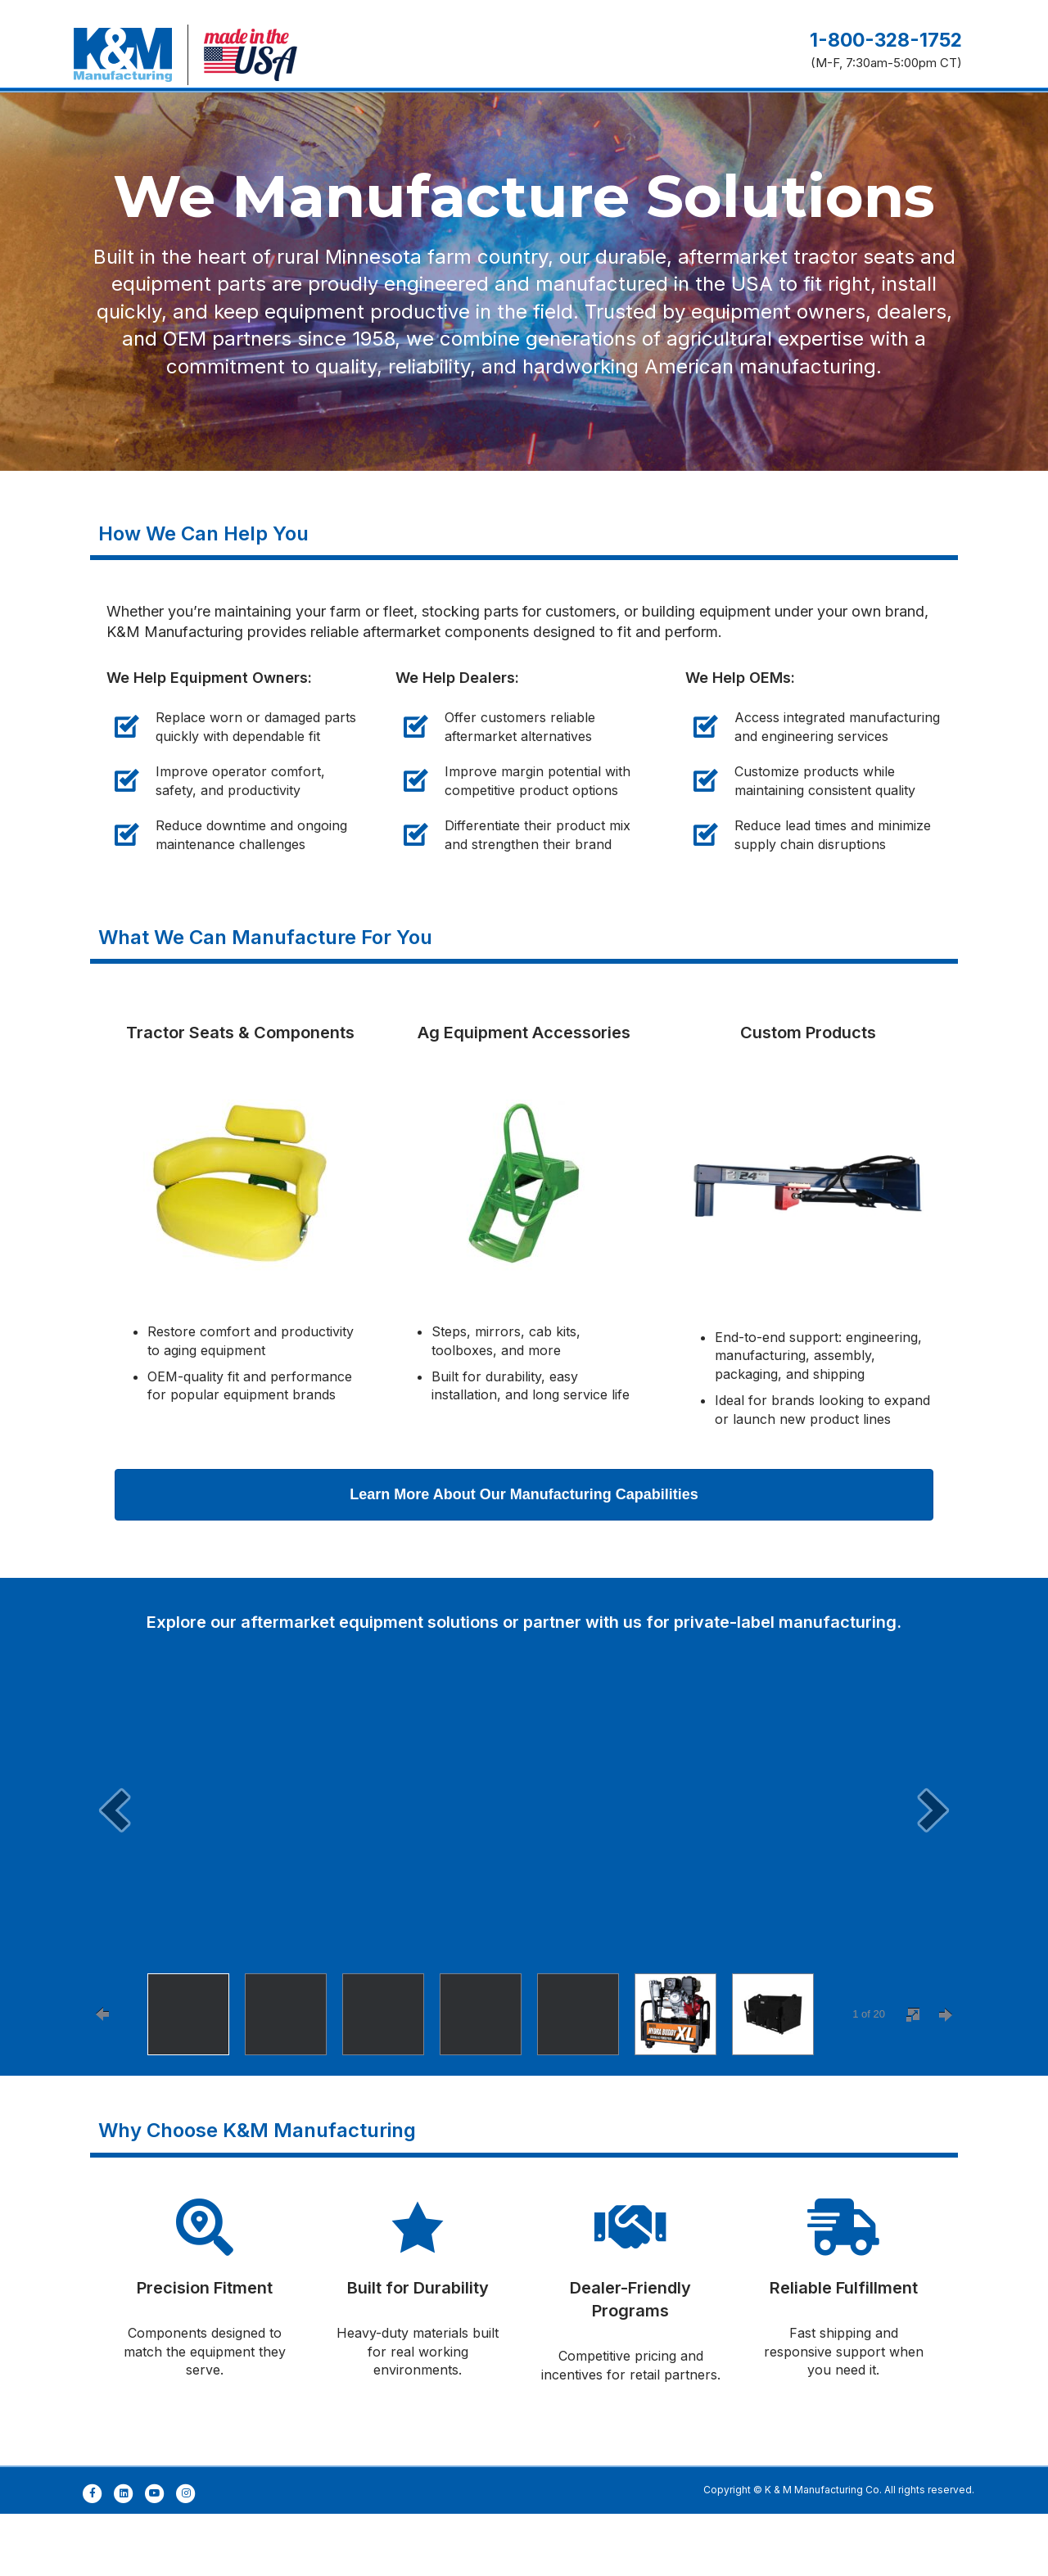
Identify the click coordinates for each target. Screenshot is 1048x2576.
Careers (795, 132)
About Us (706, 132)
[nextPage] (945, 2077)
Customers (488, 132)
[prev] (115, 1872)
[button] (524, 1557)
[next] (933, 1872)
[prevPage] (102, 2077)
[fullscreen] (913, 2077)
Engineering (289, 132)
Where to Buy (600, 132)
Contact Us (891, 132)
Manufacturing (170, 132)
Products (390, 132)
